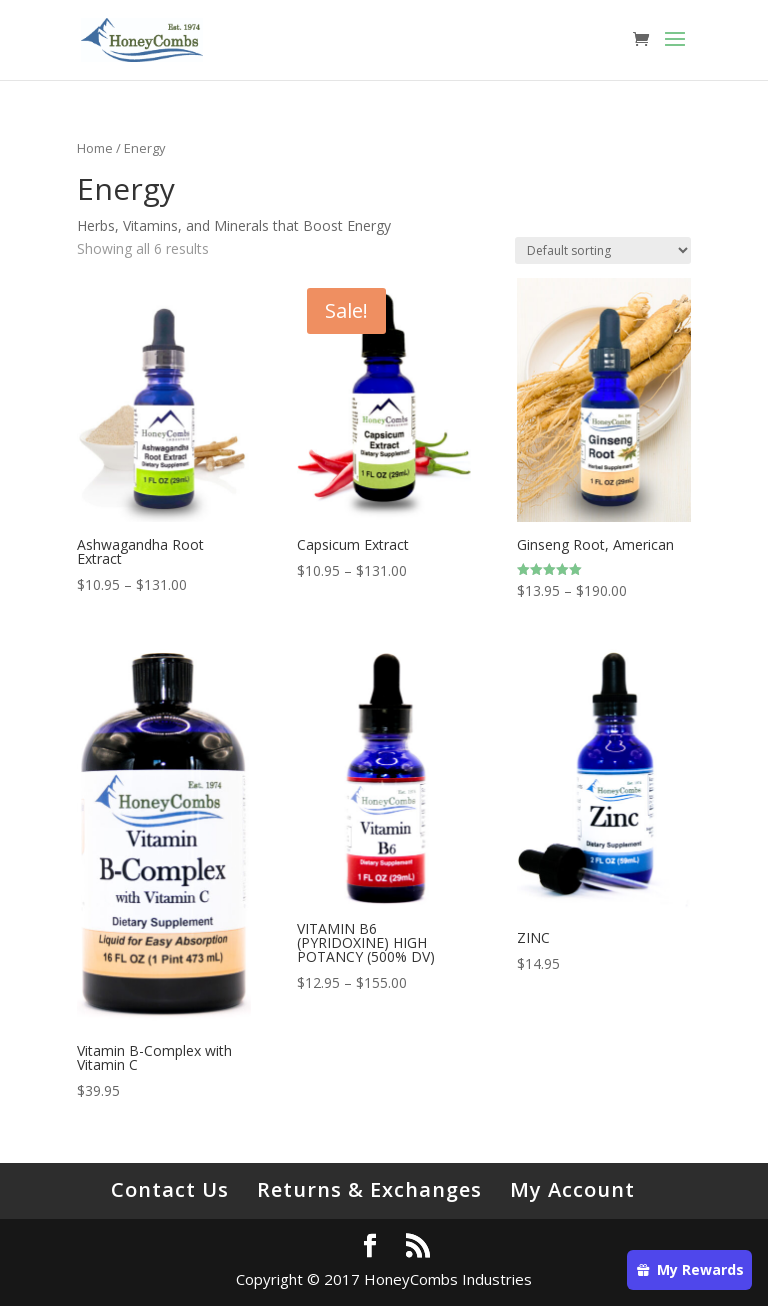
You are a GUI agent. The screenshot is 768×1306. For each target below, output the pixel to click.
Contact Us (170, 1189)
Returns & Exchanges (369, 1189)
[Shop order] (603, 250)
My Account (572, 1189)
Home (95, 148)
